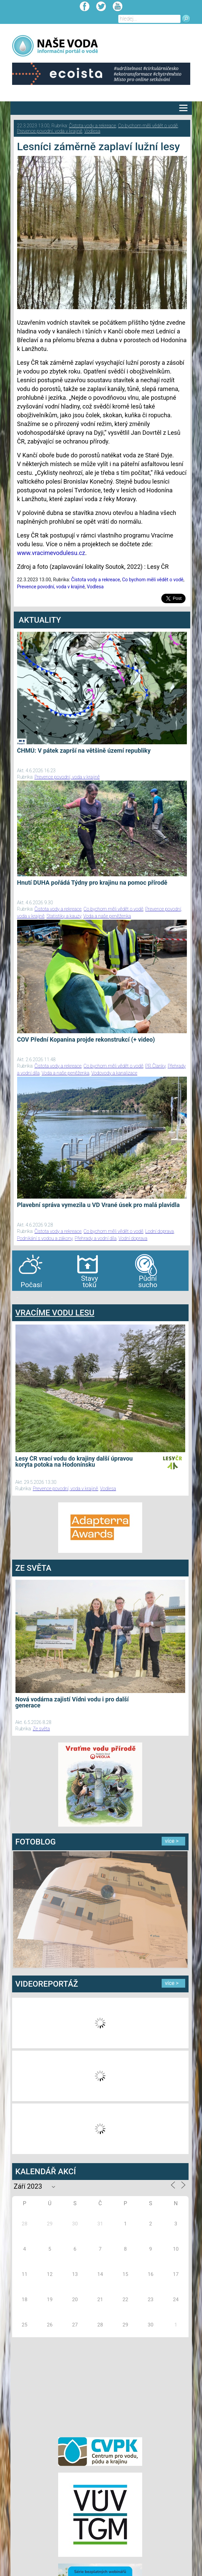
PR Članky (155, 1066)
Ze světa (41, 1728)
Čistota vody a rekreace (92, 125)
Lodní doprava (159, 1231)
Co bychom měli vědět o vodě (148, 125)
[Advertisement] (100, 2386)
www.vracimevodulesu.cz (51, 552)
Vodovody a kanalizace (114, 1073)
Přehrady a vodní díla (95, 1238)
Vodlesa (92, 131)
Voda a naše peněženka (107, 916)
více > (172, 1841)
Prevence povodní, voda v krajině (49, 131)
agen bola (51, 1297)
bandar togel (17, 1297)
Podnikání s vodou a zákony (45, 1238)
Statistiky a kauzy (63, 916)
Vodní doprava (133, 1238)
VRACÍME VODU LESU (54, 1312)
